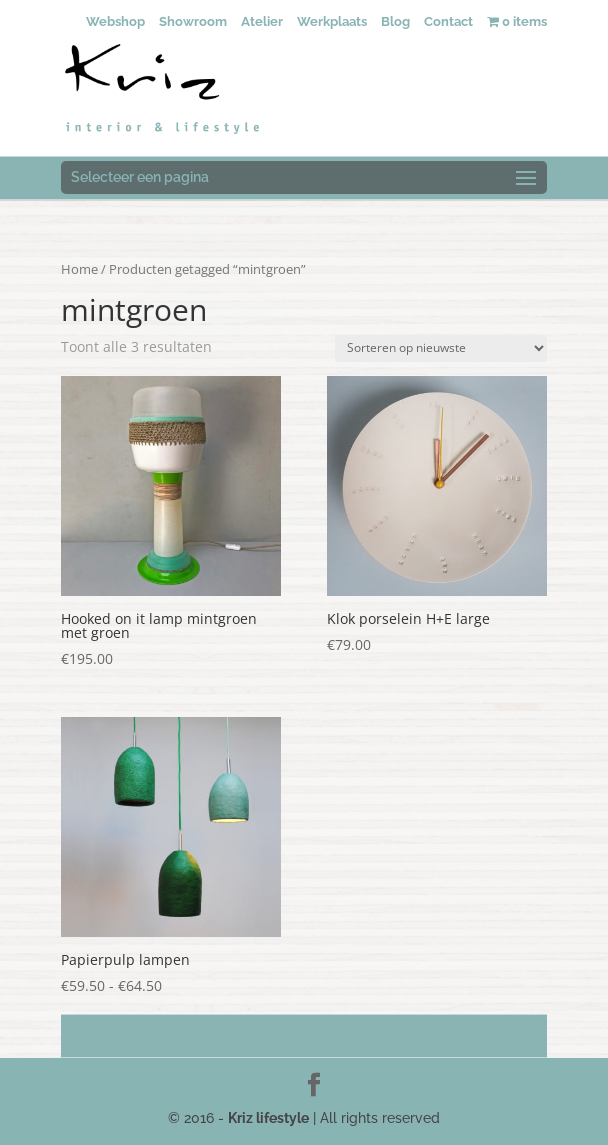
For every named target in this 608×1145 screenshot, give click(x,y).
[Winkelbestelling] (441, 348)
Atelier (262, 21)
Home (79, 269)
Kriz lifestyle (268, 1118)
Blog (395, 21)
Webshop (115, 21)
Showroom (193, 21)
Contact (448, 21)
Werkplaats (332, 21)
